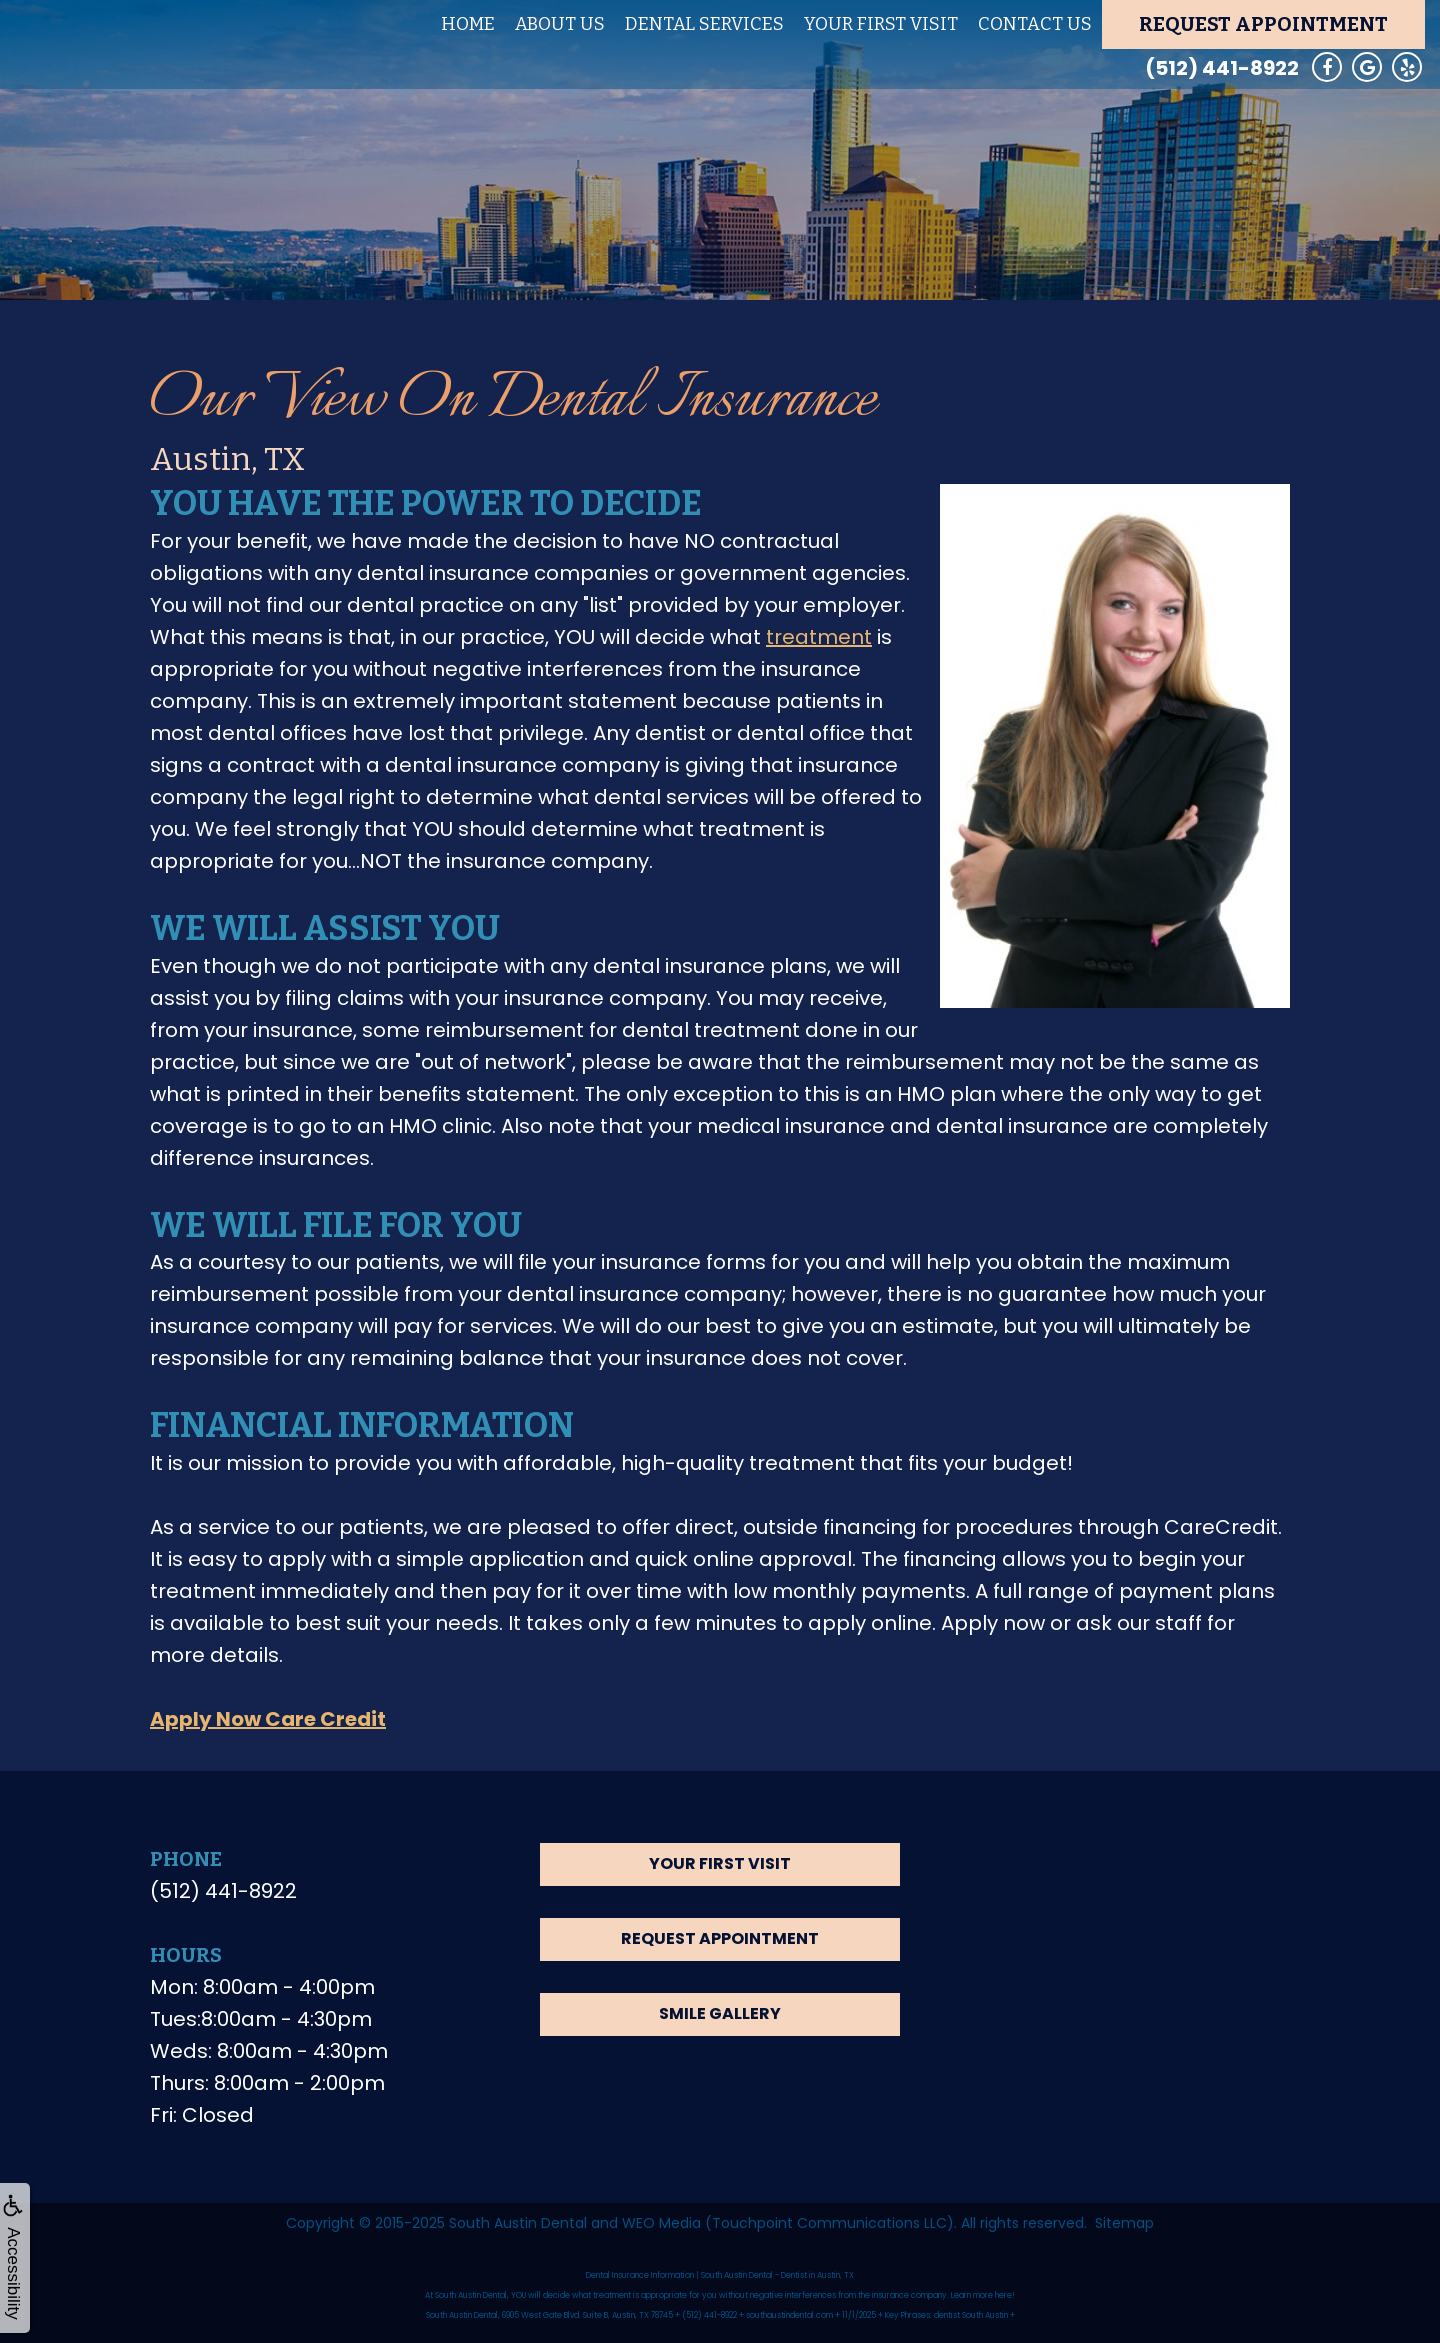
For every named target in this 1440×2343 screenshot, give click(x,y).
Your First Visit (881, 24)
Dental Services (704, 24)
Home (468, 24)
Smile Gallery (720, 2013)
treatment (819, 637)
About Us (560, 24)
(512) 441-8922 (1222, 68)
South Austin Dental (518, 2223)
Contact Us (1035, 24)
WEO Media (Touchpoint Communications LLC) (788, 2223)
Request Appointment (1263, 24)
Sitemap (1124, 2223)
